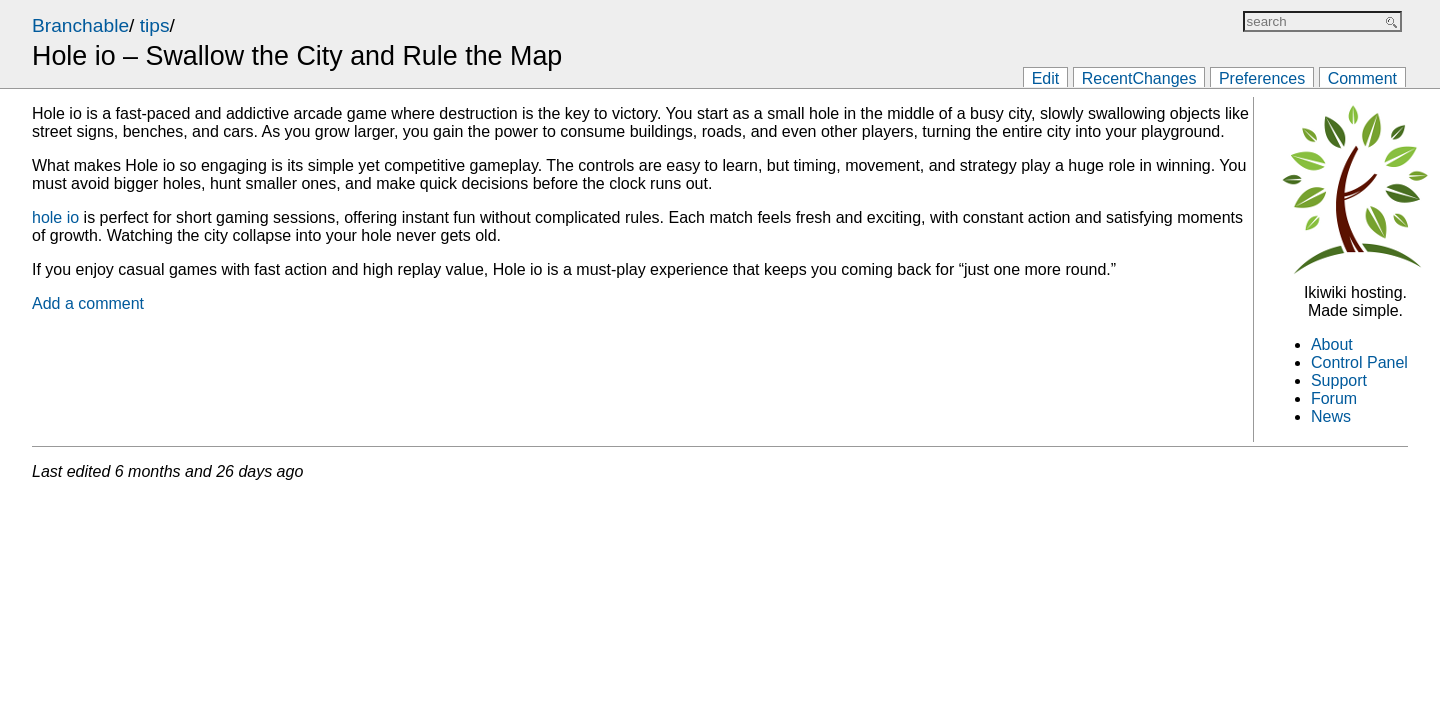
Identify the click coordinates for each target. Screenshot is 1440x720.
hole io (55, 217)
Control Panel (1359, 362)
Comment (1362, 78)
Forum (1334, 398)
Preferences (1262, 78)
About (1332, 344)
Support (1339, 380)
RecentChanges (1139, 78)
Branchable (80, 25)
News (1331, 416)
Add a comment (88, 303)
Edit (1046, 78)
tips (155, 25)
